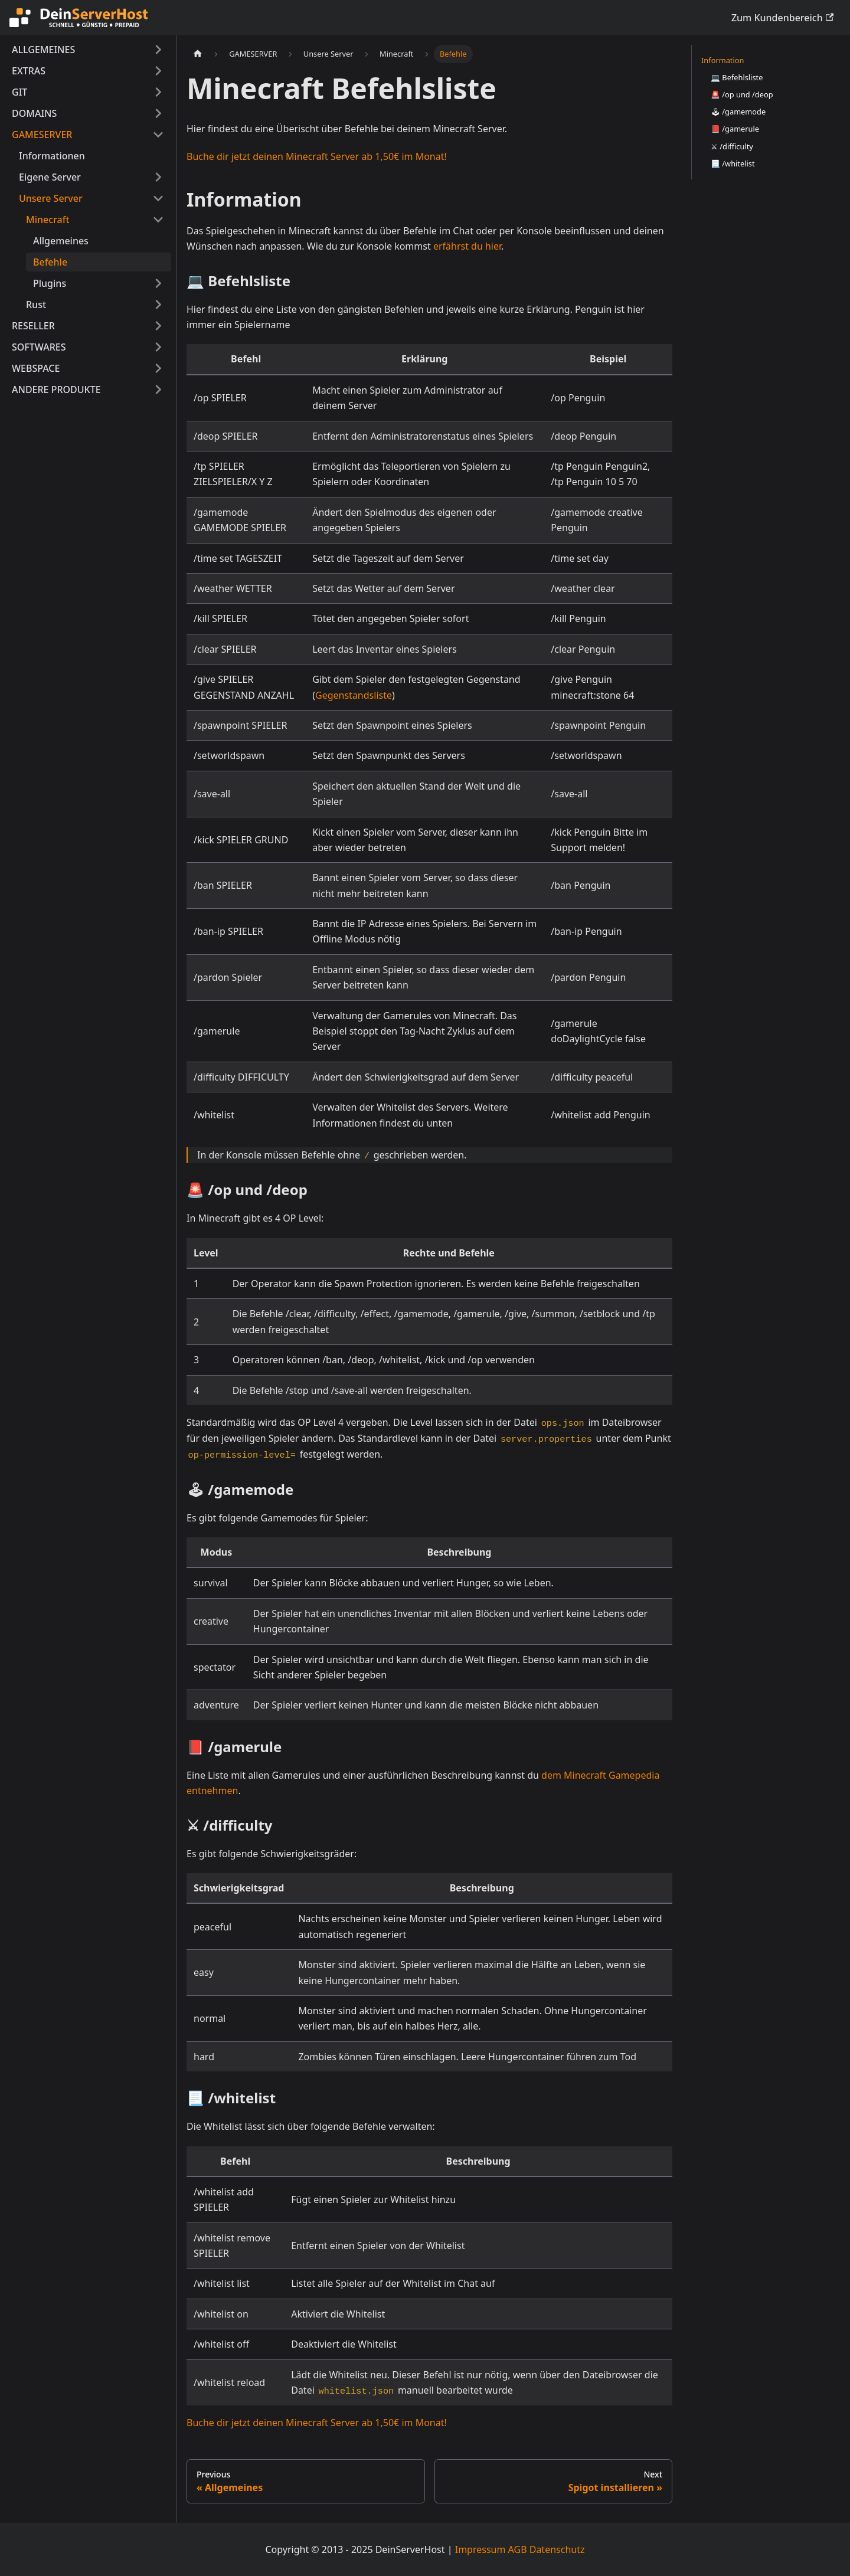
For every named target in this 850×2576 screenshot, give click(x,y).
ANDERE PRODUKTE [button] (56, 389)
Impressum (480, 2549)
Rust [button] (36, 304)
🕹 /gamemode (738, 111)
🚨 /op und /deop (742, 94)
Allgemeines (61, 240)
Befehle (50, 262)
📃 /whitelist (733, 163)
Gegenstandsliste (353, 695)
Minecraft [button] (48, 219)
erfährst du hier (467, 246)
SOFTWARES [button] (39, 347)
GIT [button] (19, 92)
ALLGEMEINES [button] (43, 49)
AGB (517, 2549)
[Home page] (198, 54)
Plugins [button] (49, 283)
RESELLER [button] (33, 325)
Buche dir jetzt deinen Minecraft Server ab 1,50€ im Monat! (317, 156)
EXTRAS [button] (28, 70)
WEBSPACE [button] (36, 368)
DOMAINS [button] (34, 113)
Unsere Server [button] (51, 198)
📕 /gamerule (735, 128)
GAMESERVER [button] (42, 134)
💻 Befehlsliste (737, 77)
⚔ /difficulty (732, 146)
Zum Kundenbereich (782, 17)
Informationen (52, 155)
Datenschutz (557, 2549)
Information (722, 60)
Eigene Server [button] (50, 177)
